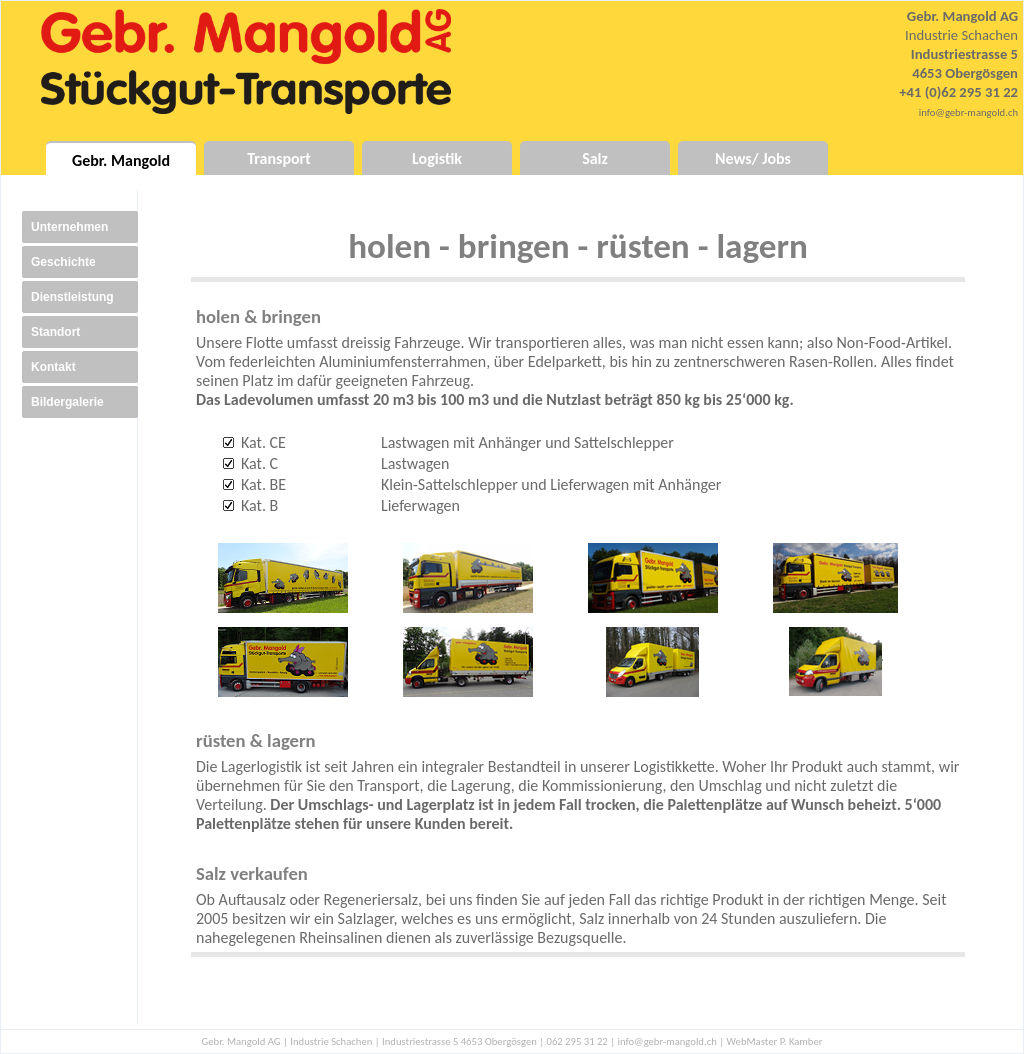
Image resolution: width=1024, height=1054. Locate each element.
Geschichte (63, 262)
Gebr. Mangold (121, 160)
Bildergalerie (67, 402)
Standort (55, 332)
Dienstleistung (72, 297)
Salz (595, 158)
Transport (279, 158)
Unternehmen (69, 227)
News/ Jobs (753, 158)
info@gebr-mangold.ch (968, 112)
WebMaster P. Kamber (775, 1041)
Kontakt (53, 367)
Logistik (437, 158)
